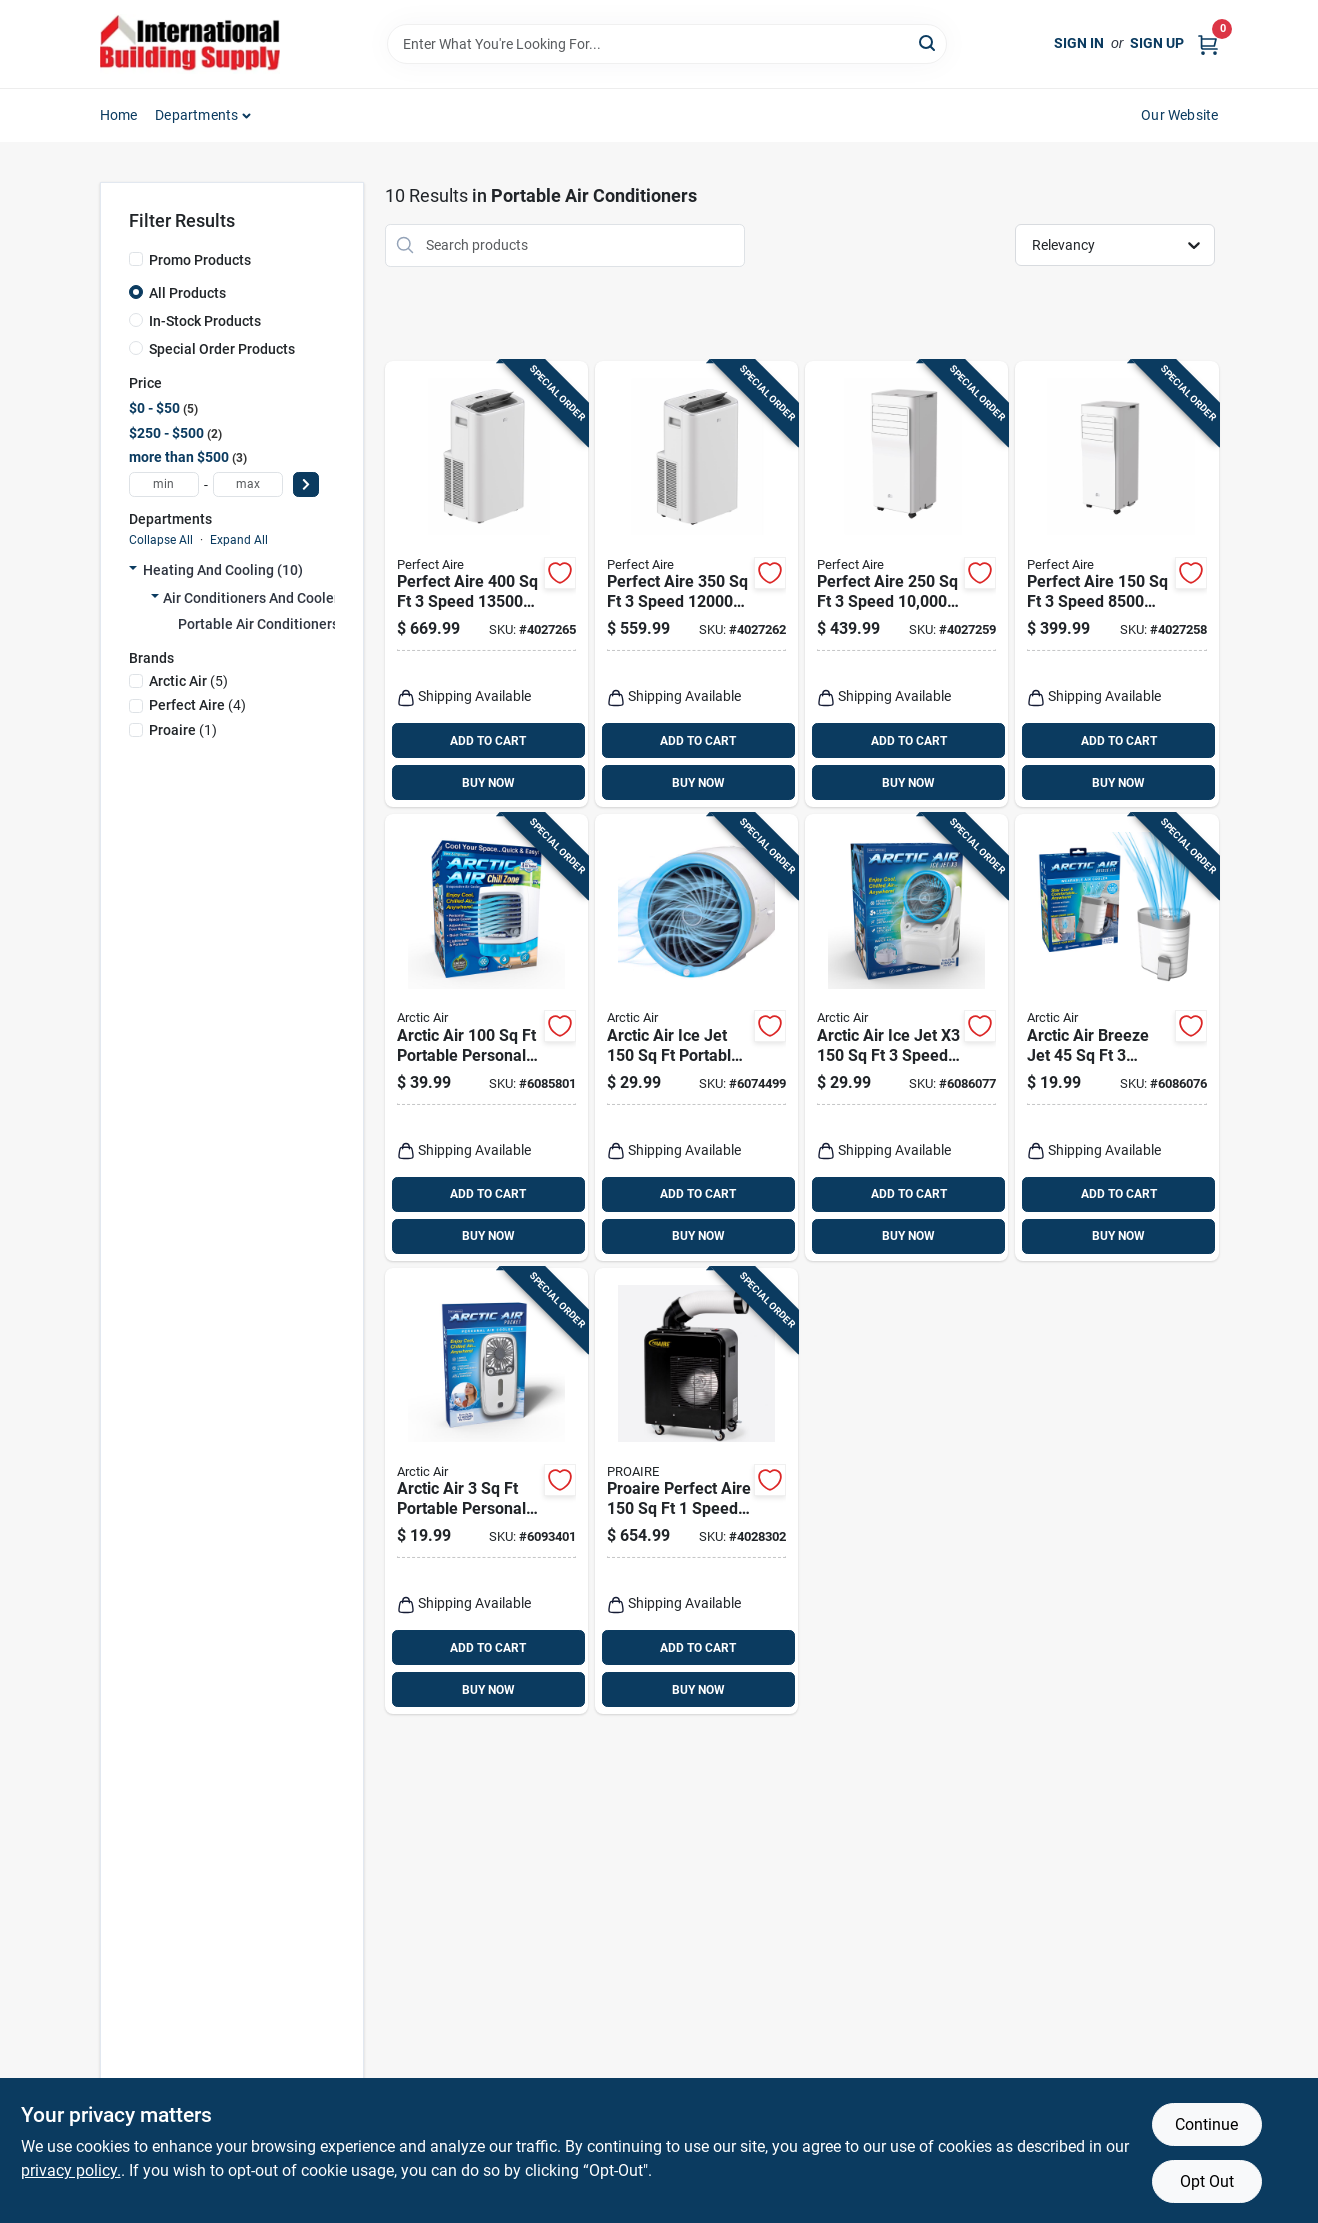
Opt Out (1207, 2181)
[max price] (248, 484)
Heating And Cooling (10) (223, 570)
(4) (197, 705)
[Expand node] (133, 570)
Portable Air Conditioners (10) (273, 624)
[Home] (190, 44)
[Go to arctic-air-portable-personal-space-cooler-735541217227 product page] (486, 1491)
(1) (183, 730)
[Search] (928, 42)
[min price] (164, 484)
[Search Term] (667, 44)
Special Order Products (222, 349)
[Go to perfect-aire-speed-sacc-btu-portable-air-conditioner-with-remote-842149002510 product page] (486, 584)
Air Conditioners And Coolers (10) (269, 598)
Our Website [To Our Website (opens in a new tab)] (1179, 115)
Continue (1206, 2124)
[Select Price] (306, 484)
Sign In (1079, 43)
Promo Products (200, 260)
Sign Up (1157, 43)
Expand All (239, 540)
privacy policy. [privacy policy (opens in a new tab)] (71, 2170)
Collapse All (161, 540)
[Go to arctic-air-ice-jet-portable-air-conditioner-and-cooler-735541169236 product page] (696, 1037)
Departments (196, 115)
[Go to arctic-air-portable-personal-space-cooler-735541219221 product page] (486, 1037)
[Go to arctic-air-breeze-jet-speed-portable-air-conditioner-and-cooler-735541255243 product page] (1116, 1037)
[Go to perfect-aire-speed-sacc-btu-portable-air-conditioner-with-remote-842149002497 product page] (906, 584)
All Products (187, 293)
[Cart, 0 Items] (1208, 43)
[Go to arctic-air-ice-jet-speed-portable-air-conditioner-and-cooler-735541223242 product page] (906, 1037)
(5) (188, 681)
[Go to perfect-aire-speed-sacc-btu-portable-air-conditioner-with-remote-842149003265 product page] (696, 584)
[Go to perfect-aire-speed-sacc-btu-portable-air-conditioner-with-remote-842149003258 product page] (1116, 584)
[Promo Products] (136, 259)
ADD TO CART (488, 741)
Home (119, 115)
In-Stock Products (205, 321)
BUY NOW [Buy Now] (488, 783)
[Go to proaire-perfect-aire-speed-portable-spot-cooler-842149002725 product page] (696, 1491)
